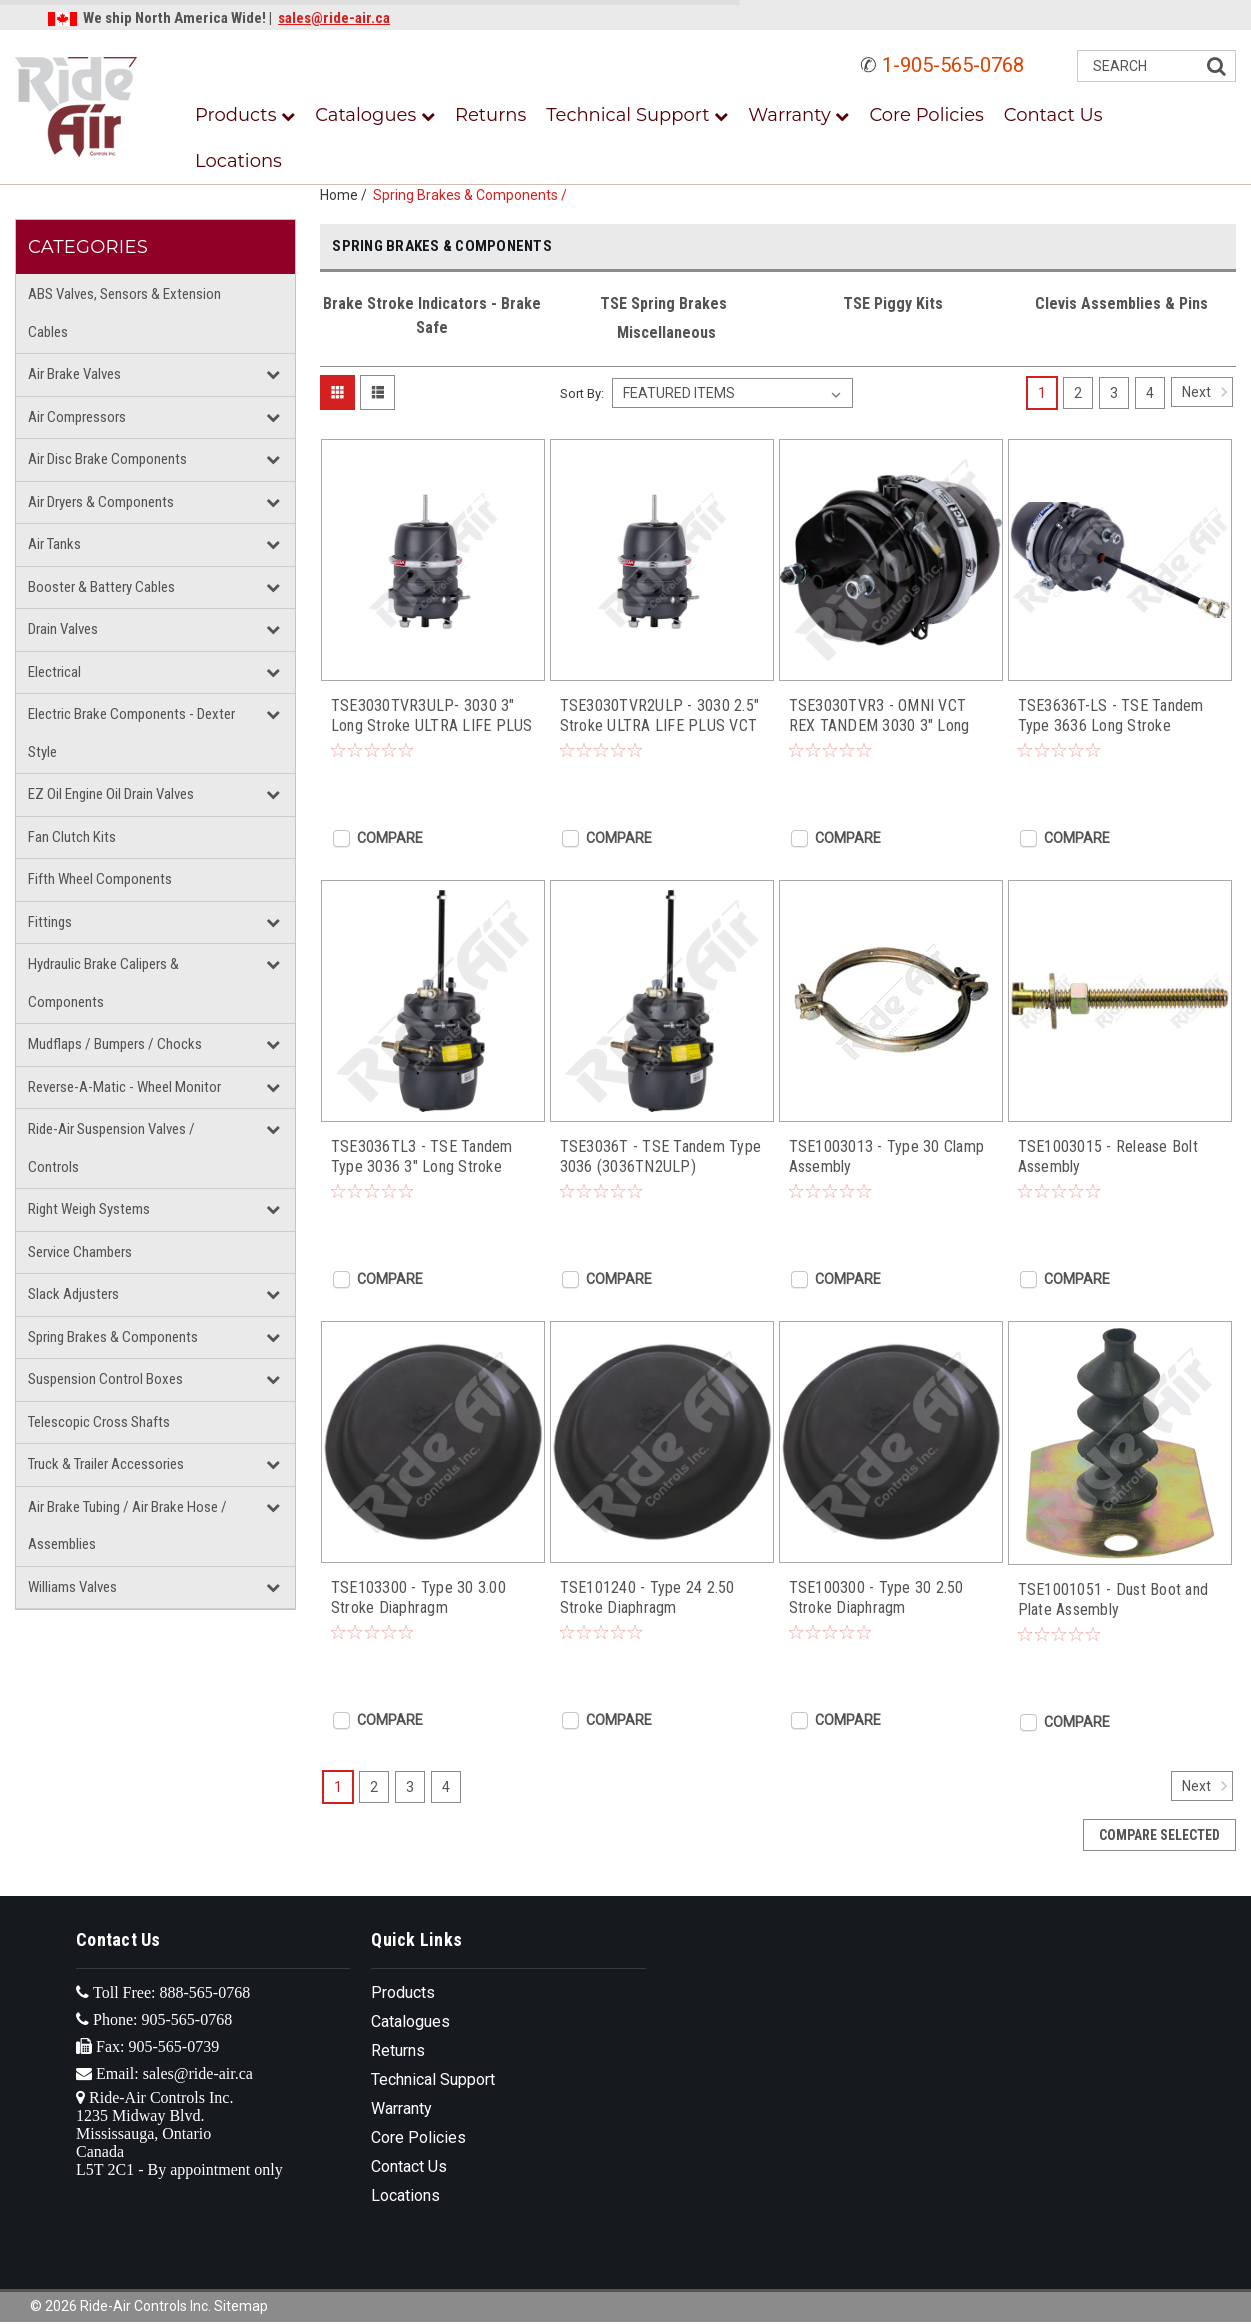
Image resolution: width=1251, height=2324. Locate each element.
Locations (238, 161)
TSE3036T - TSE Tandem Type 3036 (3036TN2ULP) (661, 1156)
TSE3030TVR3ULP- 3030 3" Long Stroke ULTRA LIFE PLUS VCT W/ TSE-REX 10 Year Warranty (432, 716)
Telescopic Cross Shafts (99, 1422)
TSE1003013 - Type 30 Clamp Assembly (887, 1156)
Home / (346, 195)
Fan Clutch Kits (72, 837)
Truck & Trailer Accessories (106, 1464)
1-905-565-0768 (953, 65)
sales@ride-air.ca (334, 18)
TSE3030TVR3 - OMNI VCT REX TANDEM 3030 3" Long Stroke (879, 716)
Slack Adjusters (73, 1294)
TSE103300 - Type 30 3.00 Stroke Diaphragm (418, 1597)
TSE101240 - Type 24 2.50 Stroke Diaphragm (647, 1597)
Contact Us (1053, 115)
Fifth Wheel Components (100, 879)
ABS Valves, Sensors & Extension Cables (124, 313)
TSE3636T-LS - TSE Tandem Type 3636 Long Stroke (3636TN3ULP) (1111, 716)
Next (1207, 392)
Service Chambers (80, 1252)
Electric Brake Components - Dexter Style (131, 733)
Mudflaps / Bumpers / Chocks (115, 1044)
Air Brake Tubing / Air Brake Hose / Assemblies (127, 1526)
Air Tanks (54, 544)
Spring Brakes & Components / (473, 195)
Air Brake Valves (74, 374)
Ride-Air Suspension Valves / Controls (111, 1148)
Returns (490, 115)
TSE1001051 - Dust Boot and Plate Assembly (1113, 1599)
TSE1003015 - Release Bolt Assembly (1108, 1156)
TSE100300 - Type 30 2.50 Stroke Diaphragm (876, 1597)
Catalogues (375, 115)
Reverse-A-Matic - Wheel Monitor (124, 1087)
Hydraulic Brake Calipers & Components (103, 983)
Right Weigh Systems (89, 1209)
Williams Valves (72, 1587)
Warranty (798, 115)
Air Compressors (77, 417)
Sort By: (582, 393)
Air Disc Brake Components (107, 459)
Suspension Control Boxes (105, 1379)
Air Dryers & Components (101, 502)
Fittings (50, 922)
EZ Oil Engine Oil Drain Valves (111, 794)
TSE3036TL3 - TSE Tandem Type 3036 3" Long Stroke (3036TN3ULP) (422, 1157)
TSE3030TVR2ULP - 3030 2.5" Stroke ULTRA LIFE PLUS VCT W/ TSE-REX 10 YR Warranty (660, 716)
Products (245, 115)
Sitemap (241, 2306)
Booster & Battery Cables (101, 587)
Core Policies (926, 115)
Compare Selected (1159, 1835)
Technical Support (637, 115)
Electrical (54, 672)
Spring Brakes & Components (113, 1337)
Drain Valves (63, 629)
